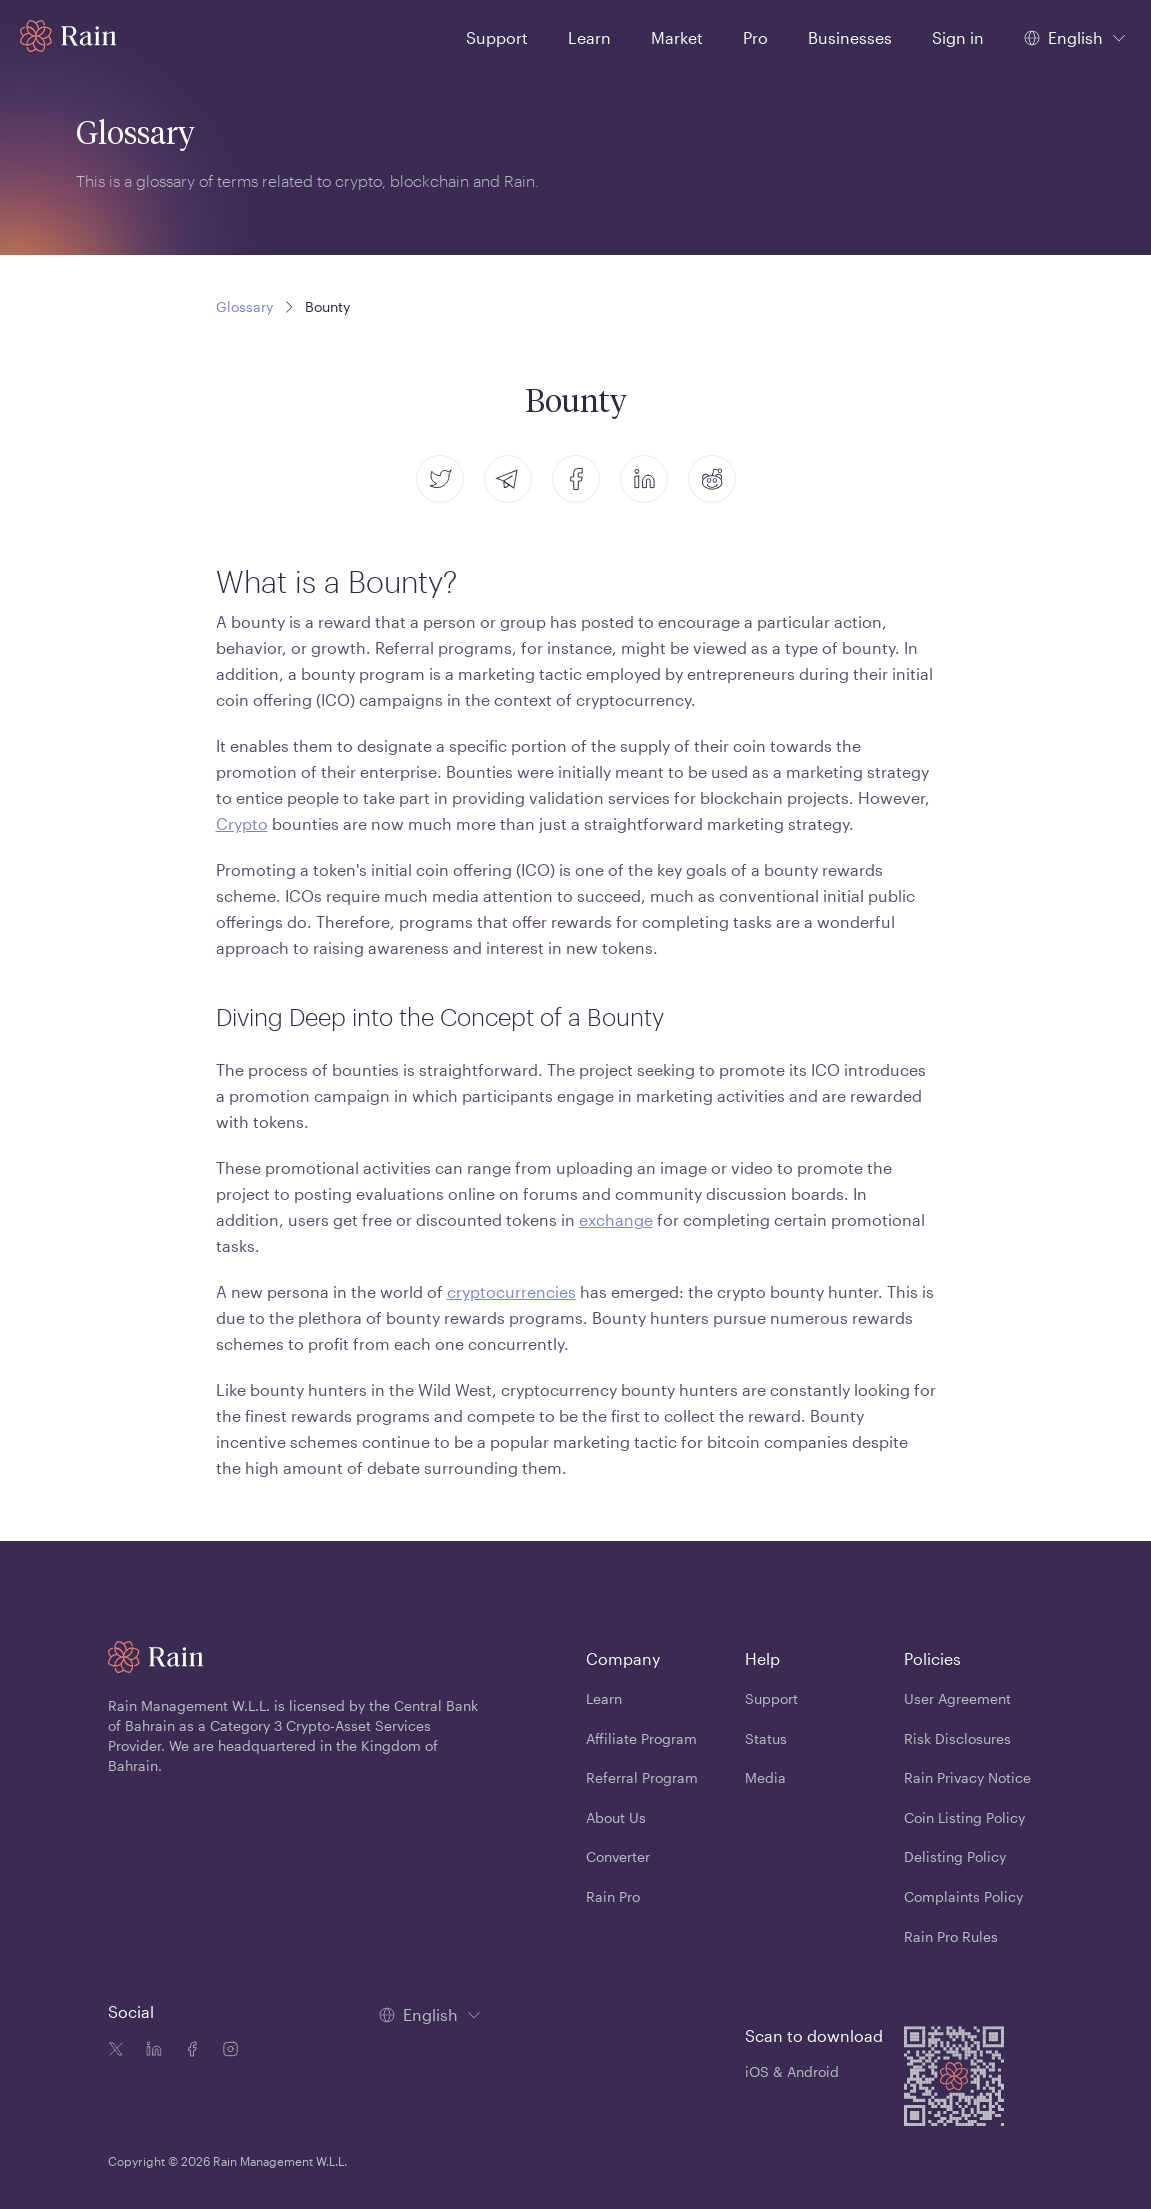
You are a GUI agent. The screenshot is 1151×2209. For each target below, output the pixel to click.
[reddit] (712, 479)
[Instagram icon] (226, 2051)
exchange (616, 1219)
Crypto (242, 823)
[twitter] (440, 479)
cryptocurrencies (511, 1291)
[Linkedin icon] (150, 2051)
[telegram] (508, 479)
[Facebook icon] (188, 2051)
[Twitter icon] (116, 2051)
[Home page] (68, 36)
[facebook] (576, 479)
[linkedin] (644, 479)
